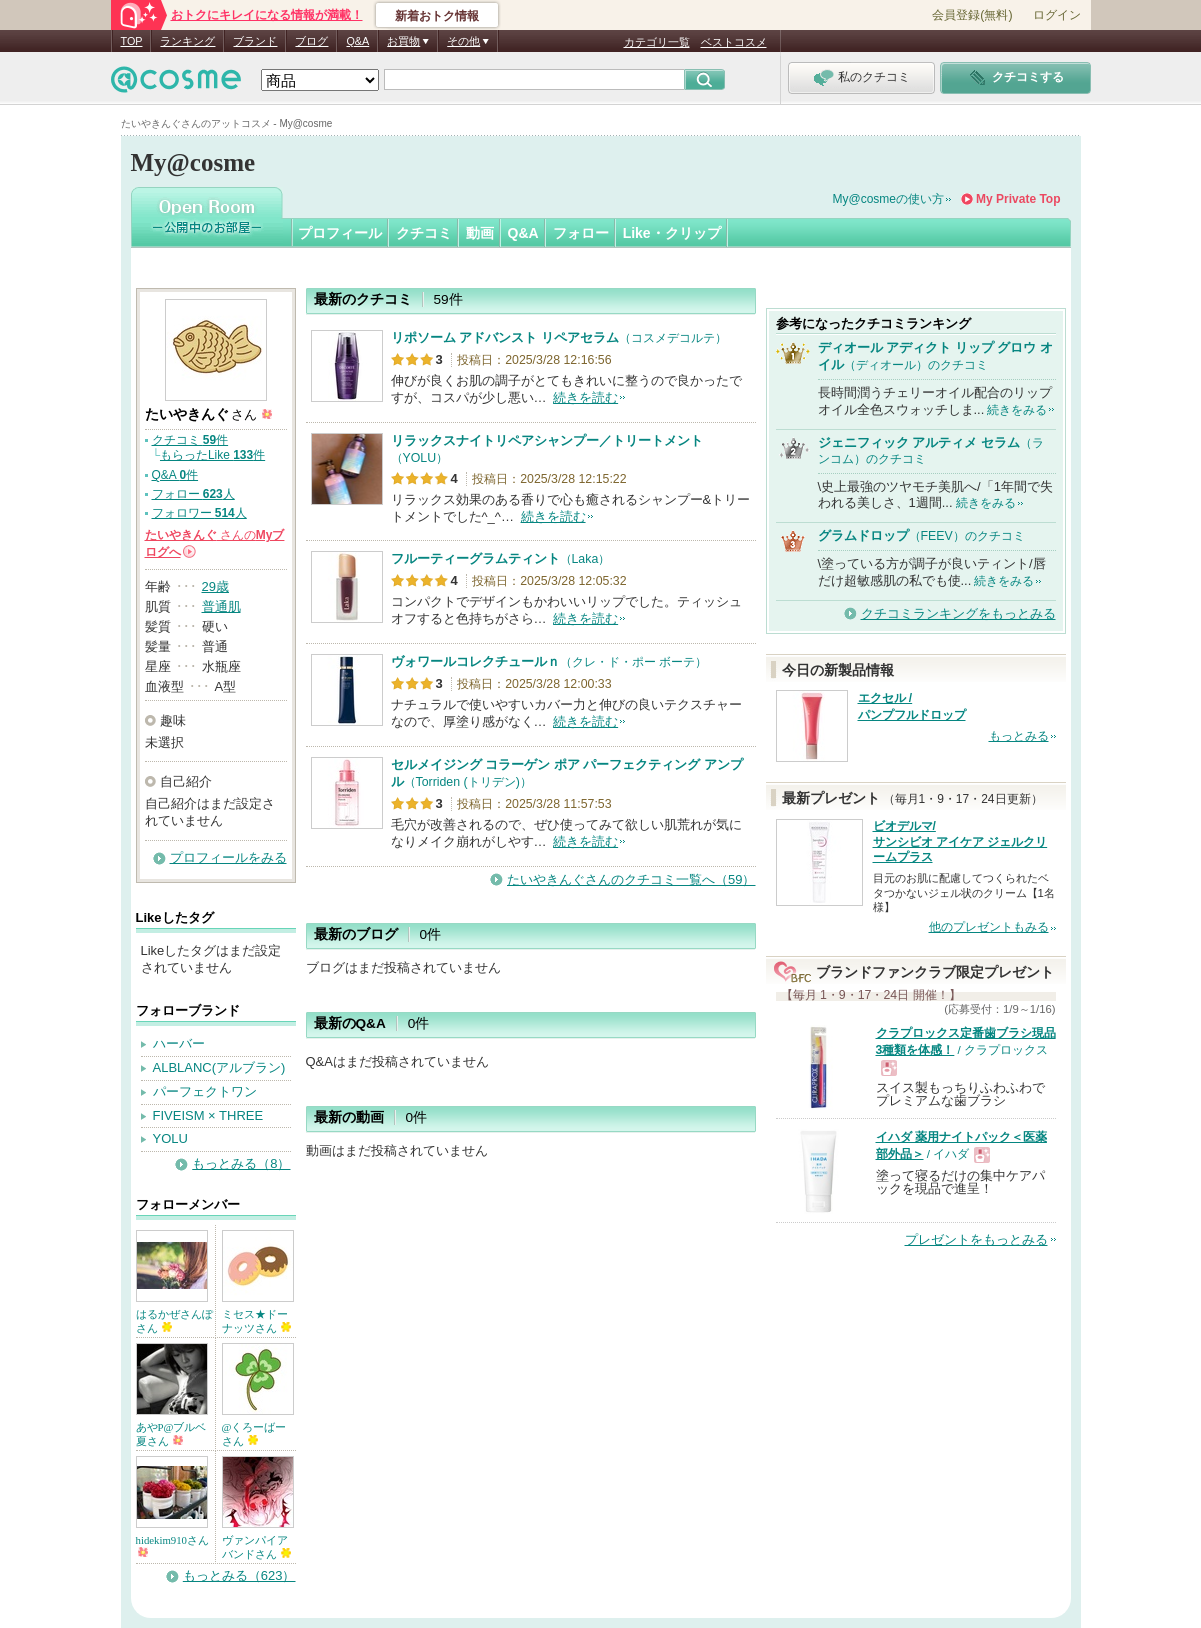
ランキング (187, 41)
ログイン (1057, 15)
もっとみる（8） (241, 1163)
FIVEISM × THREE (208, 1115)
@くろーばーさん (254, 1434)
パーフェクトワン (205, 1091)
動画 (480, 233)
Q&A (357, 41)
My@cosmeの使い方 (889, 199)
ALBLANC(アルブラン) (219, 1067)
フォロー (581, 233)
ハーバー (179, 1043)
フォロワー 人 (199, 513)
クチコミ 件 (190, 440)
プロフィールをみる (228, 857)
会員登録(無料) (972, 15)
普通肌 (221, 606)
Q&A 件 (175, 475)
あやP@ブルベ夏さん (171, 1434)
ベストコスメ (734, 42)
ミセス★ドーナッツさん (257, 1321)
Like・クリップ (672, 233)
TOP (132, 41)
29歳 (215, 586)
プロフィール (340, 233)
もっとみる (1019, 736)
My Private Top (1018, 199)
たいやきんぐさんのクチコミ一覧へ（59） (631, 879)
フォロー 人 (193, 494)
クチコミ (424, 233)
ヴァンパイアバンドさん (257, 1547)
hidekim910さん (173, 1545)
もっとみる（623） (239, 1575)
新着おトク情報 (437, 16)
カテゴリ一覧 (657, 42)
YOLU (170, 1138)
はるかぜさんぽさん (174, 1321)
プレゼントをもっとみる (976, 1239)
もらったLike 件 (212, 455)
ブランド (255, 41)
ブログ (311, 41)
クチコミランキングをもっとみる (958, 613)
